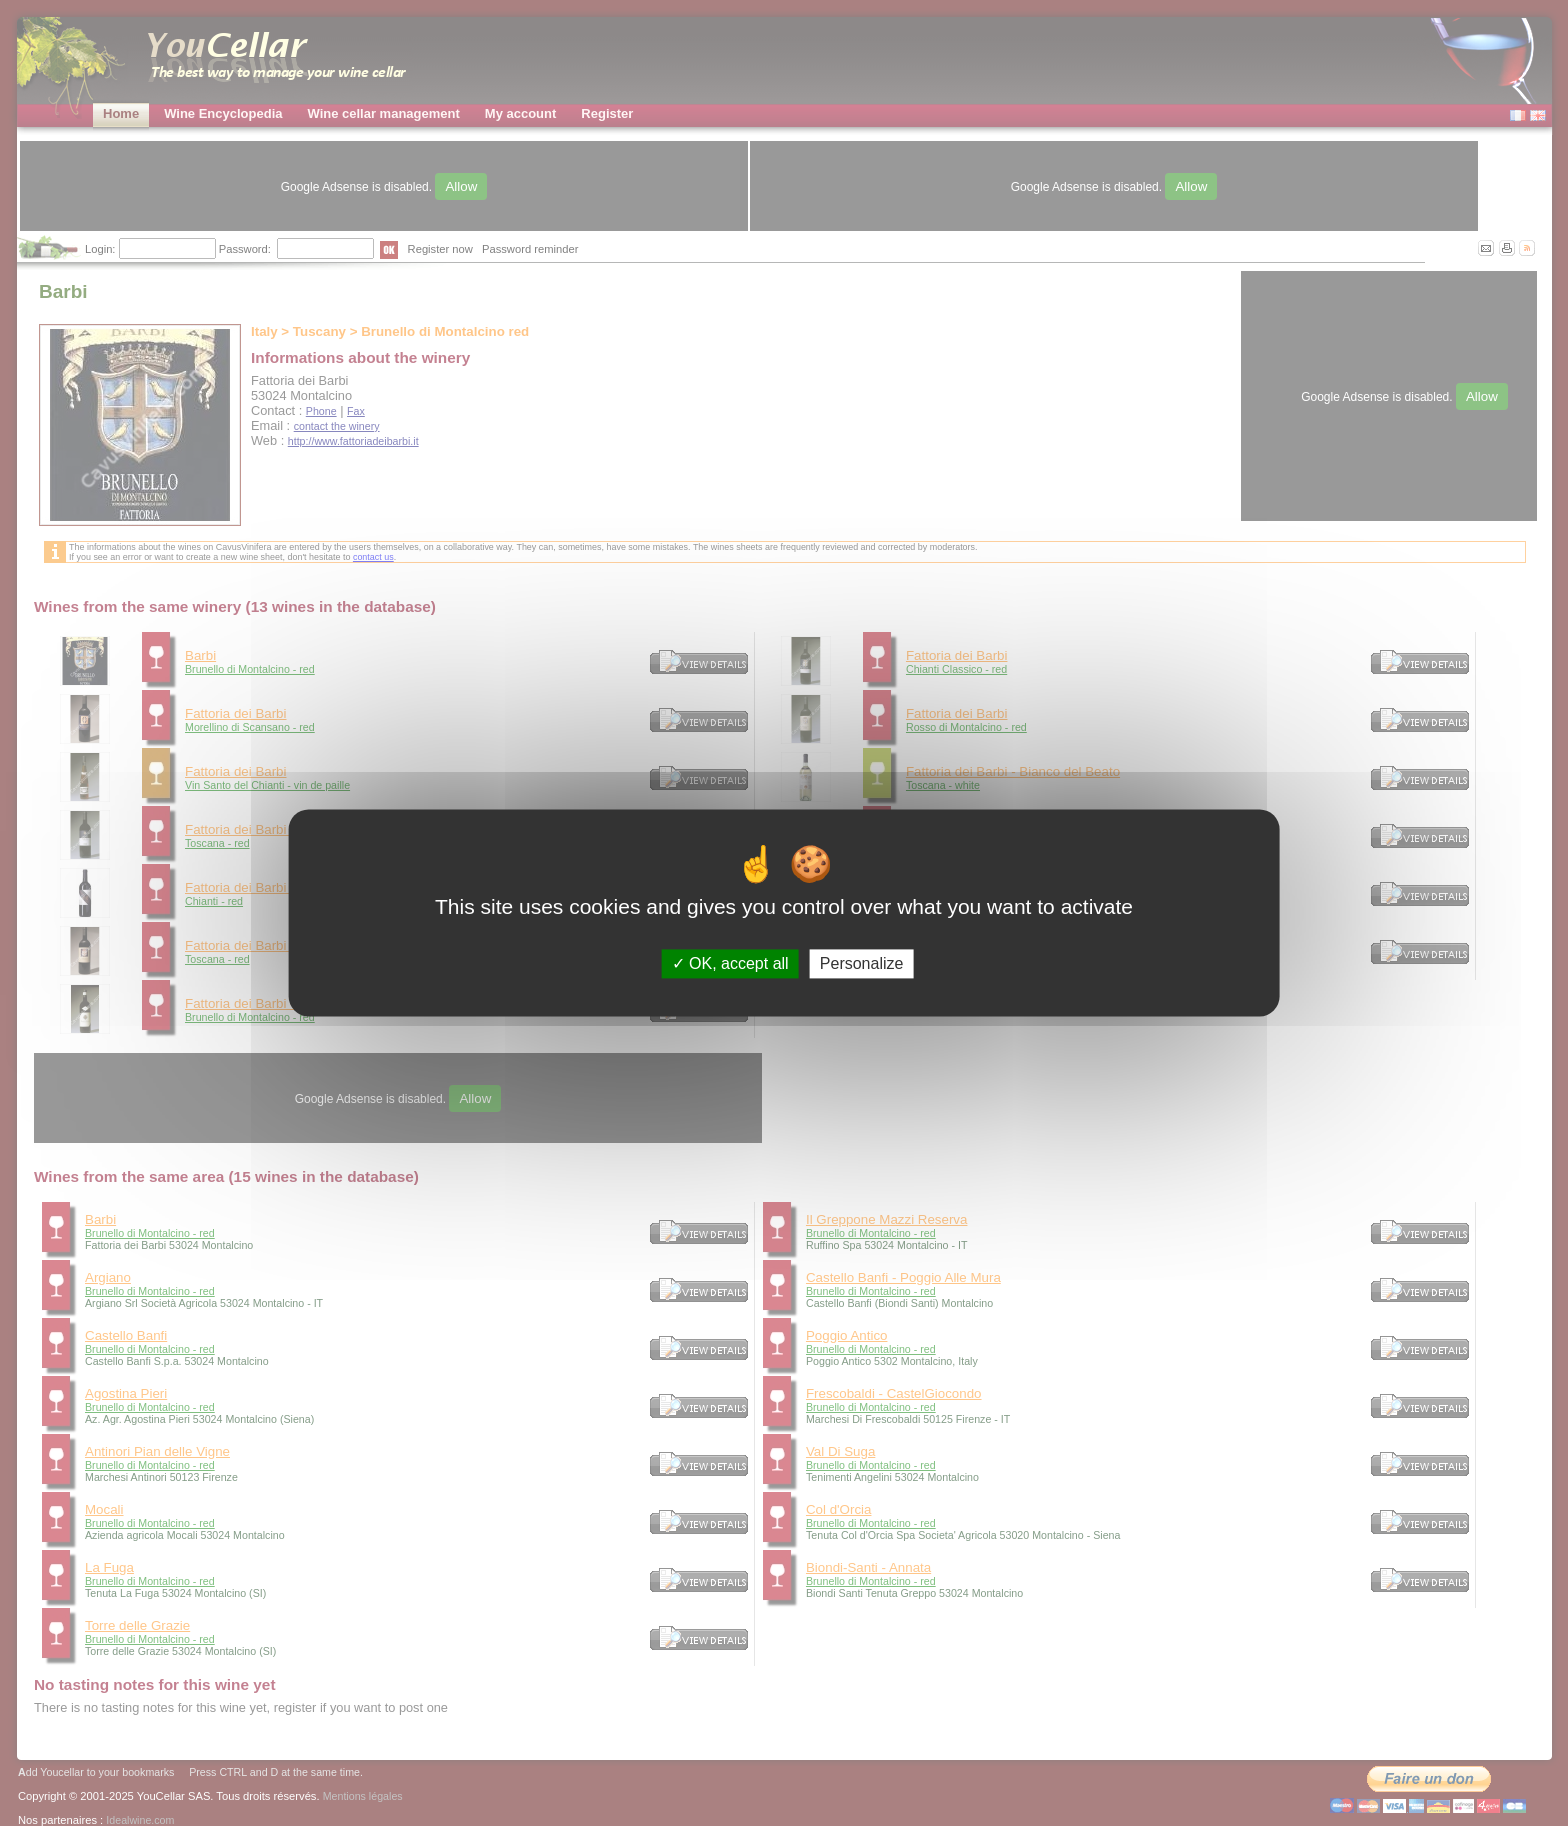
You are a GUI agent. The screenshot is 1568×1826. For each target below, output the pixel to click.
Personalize (862, 963)
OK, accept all (730, 963)
